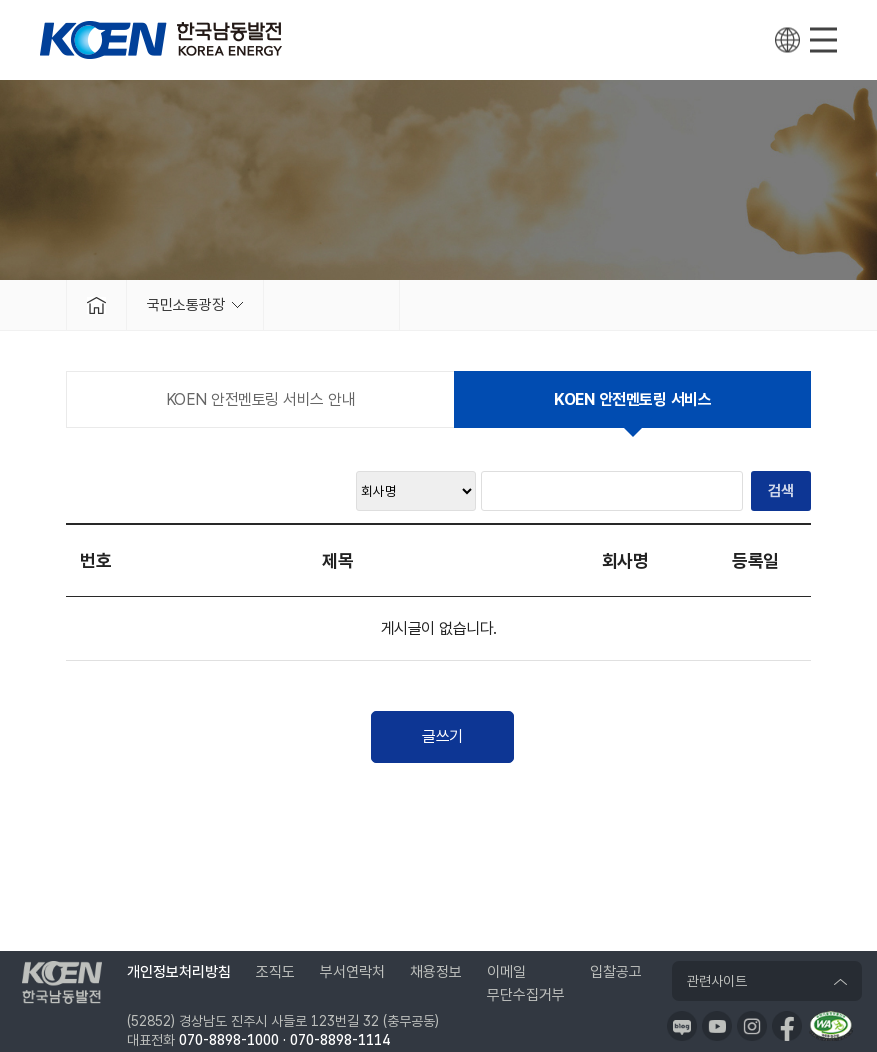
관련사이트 (717, 981)
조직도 (275, 972)
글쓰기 (442, 736)
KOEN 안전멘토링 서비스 (632, 399)
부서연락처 (352, 972)
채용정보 (436, 972)
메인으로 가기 (96, 305)
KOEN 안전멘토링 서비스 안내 (261, 399)
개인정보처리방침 (179, 972)
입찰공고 (616, 972)
